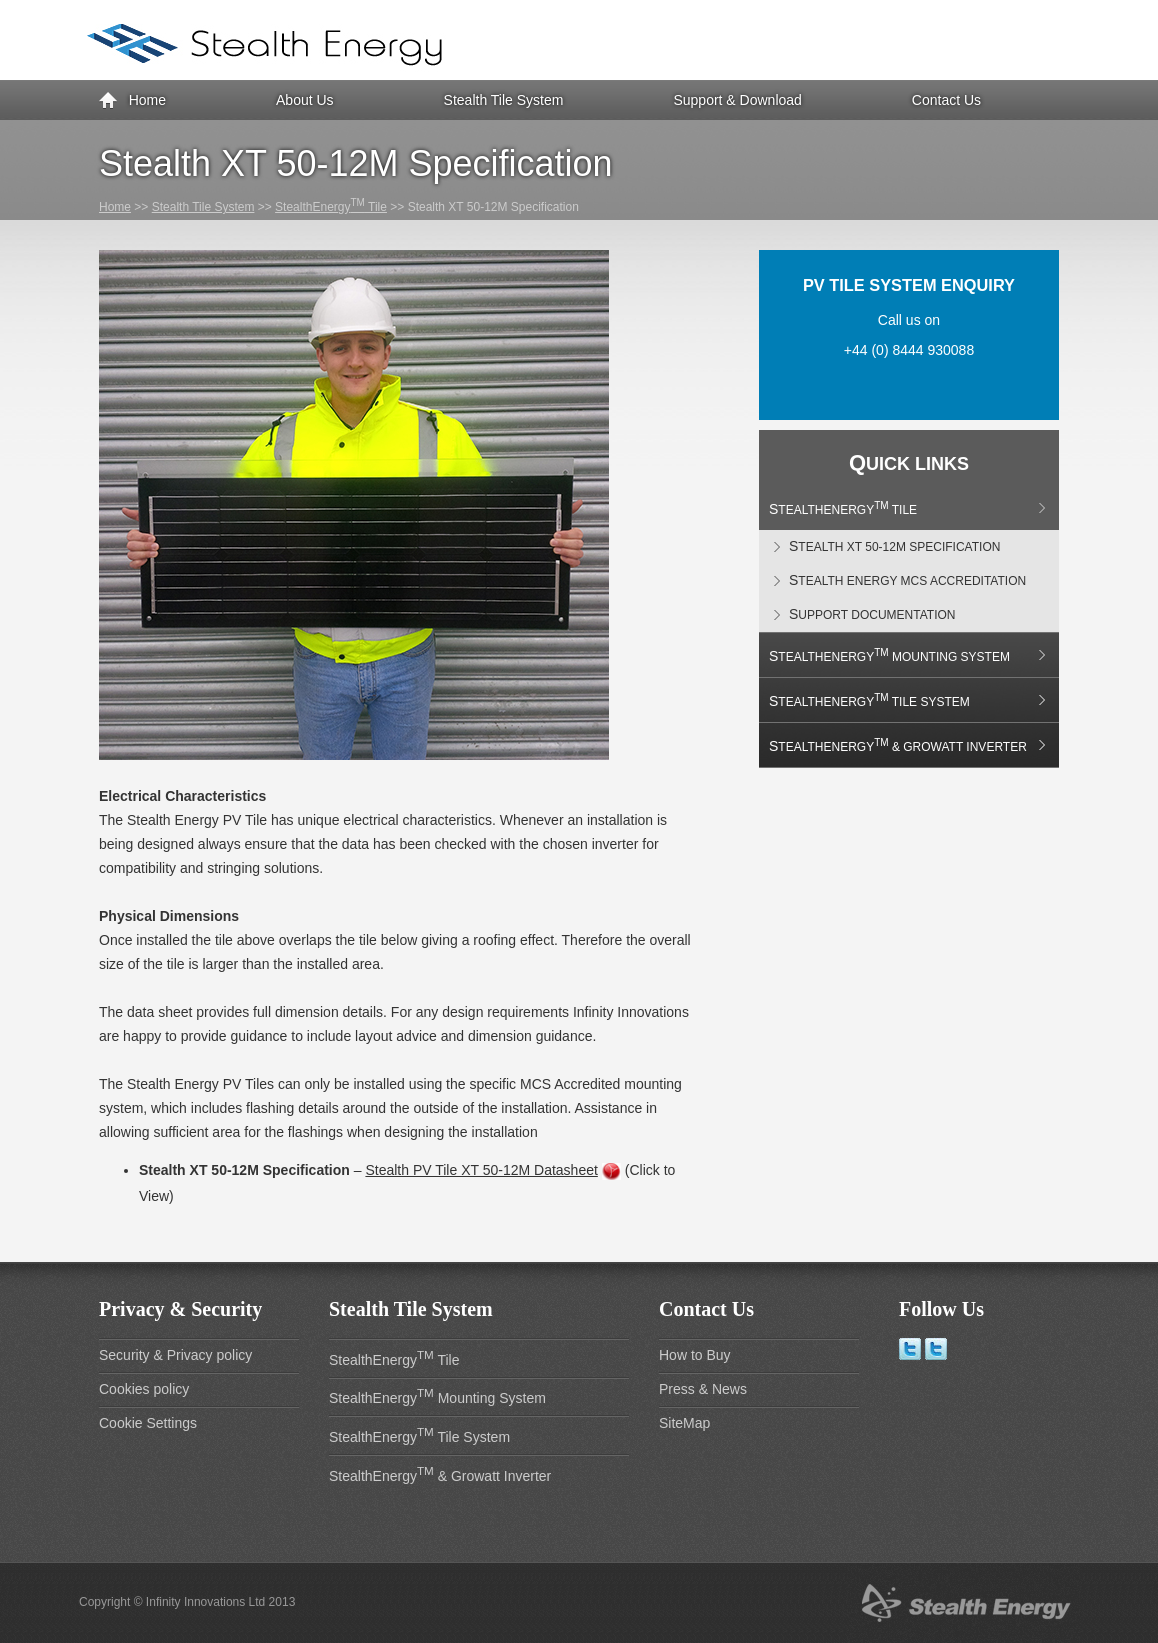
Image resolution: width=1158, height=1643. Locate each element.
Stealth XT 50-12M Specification (894, 546)
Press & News (703, 1389)
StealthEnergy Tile (331, 207)
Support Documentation (872, 614)
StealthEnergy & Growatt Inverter (898, 745)
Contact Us (946, 100)
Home (132, 101)
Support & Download (737, 100)
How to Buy (695, 1355)
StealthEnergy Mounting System (889, 655)
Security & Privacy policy (175, 1355)
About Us (305, 100)
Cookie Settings (148, 1423)
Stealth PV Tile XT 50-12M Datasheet (481, 1170)
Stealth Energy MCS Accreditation (907, 580)
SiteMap (684, 1423)
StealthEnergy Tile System (869, 700)
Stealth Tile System (504, 100)
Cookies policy (144, 1389)
